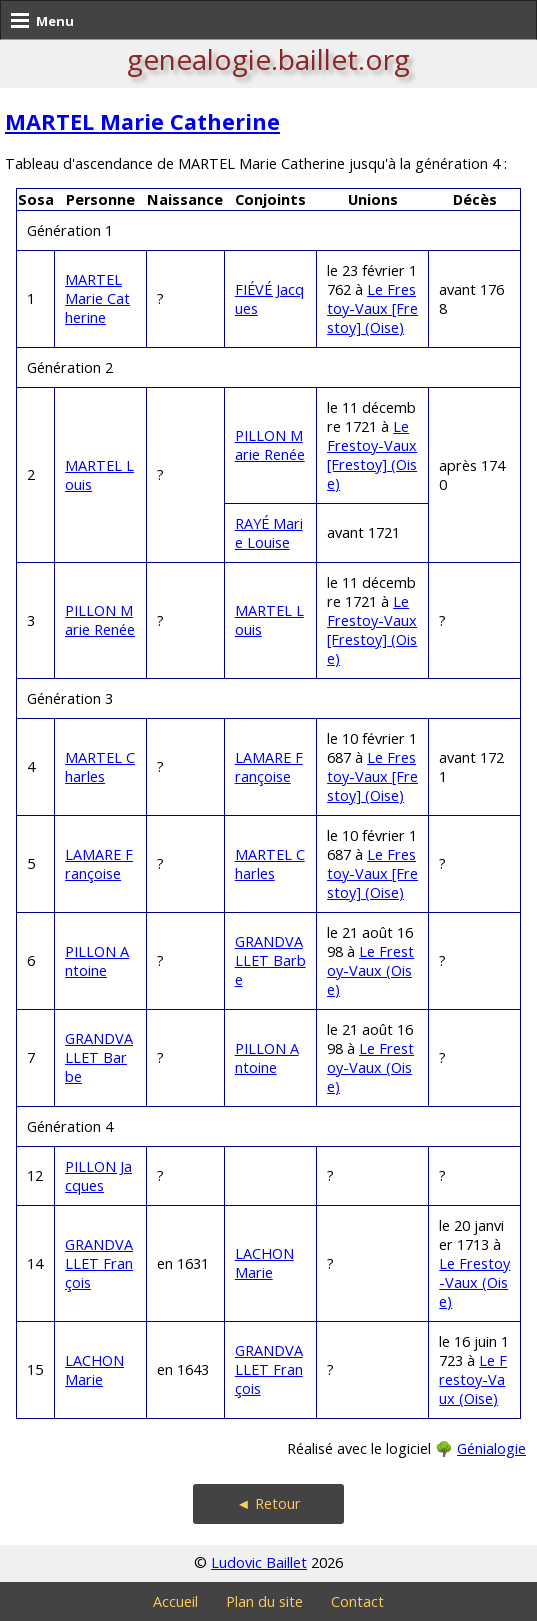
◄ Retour (268, 1503)
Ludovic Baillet (259, 1562)
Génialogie (491, 1448)
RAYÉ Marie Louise (269, 533)
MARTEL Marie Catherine (142, 121)
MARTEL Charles (100, 767)
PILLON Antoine (97, 961)
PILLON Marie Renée (270, 445)
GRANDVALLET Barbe (270, 960)
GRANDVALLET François (99, 1263)
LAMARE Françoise (269, 767)
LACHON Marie (264, 1263)
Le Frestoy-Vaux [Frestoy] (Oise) (372, 308)
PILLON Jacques (98, 1176)
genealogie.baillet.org (268, 59)
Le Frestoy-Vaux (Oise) (370, 970)
